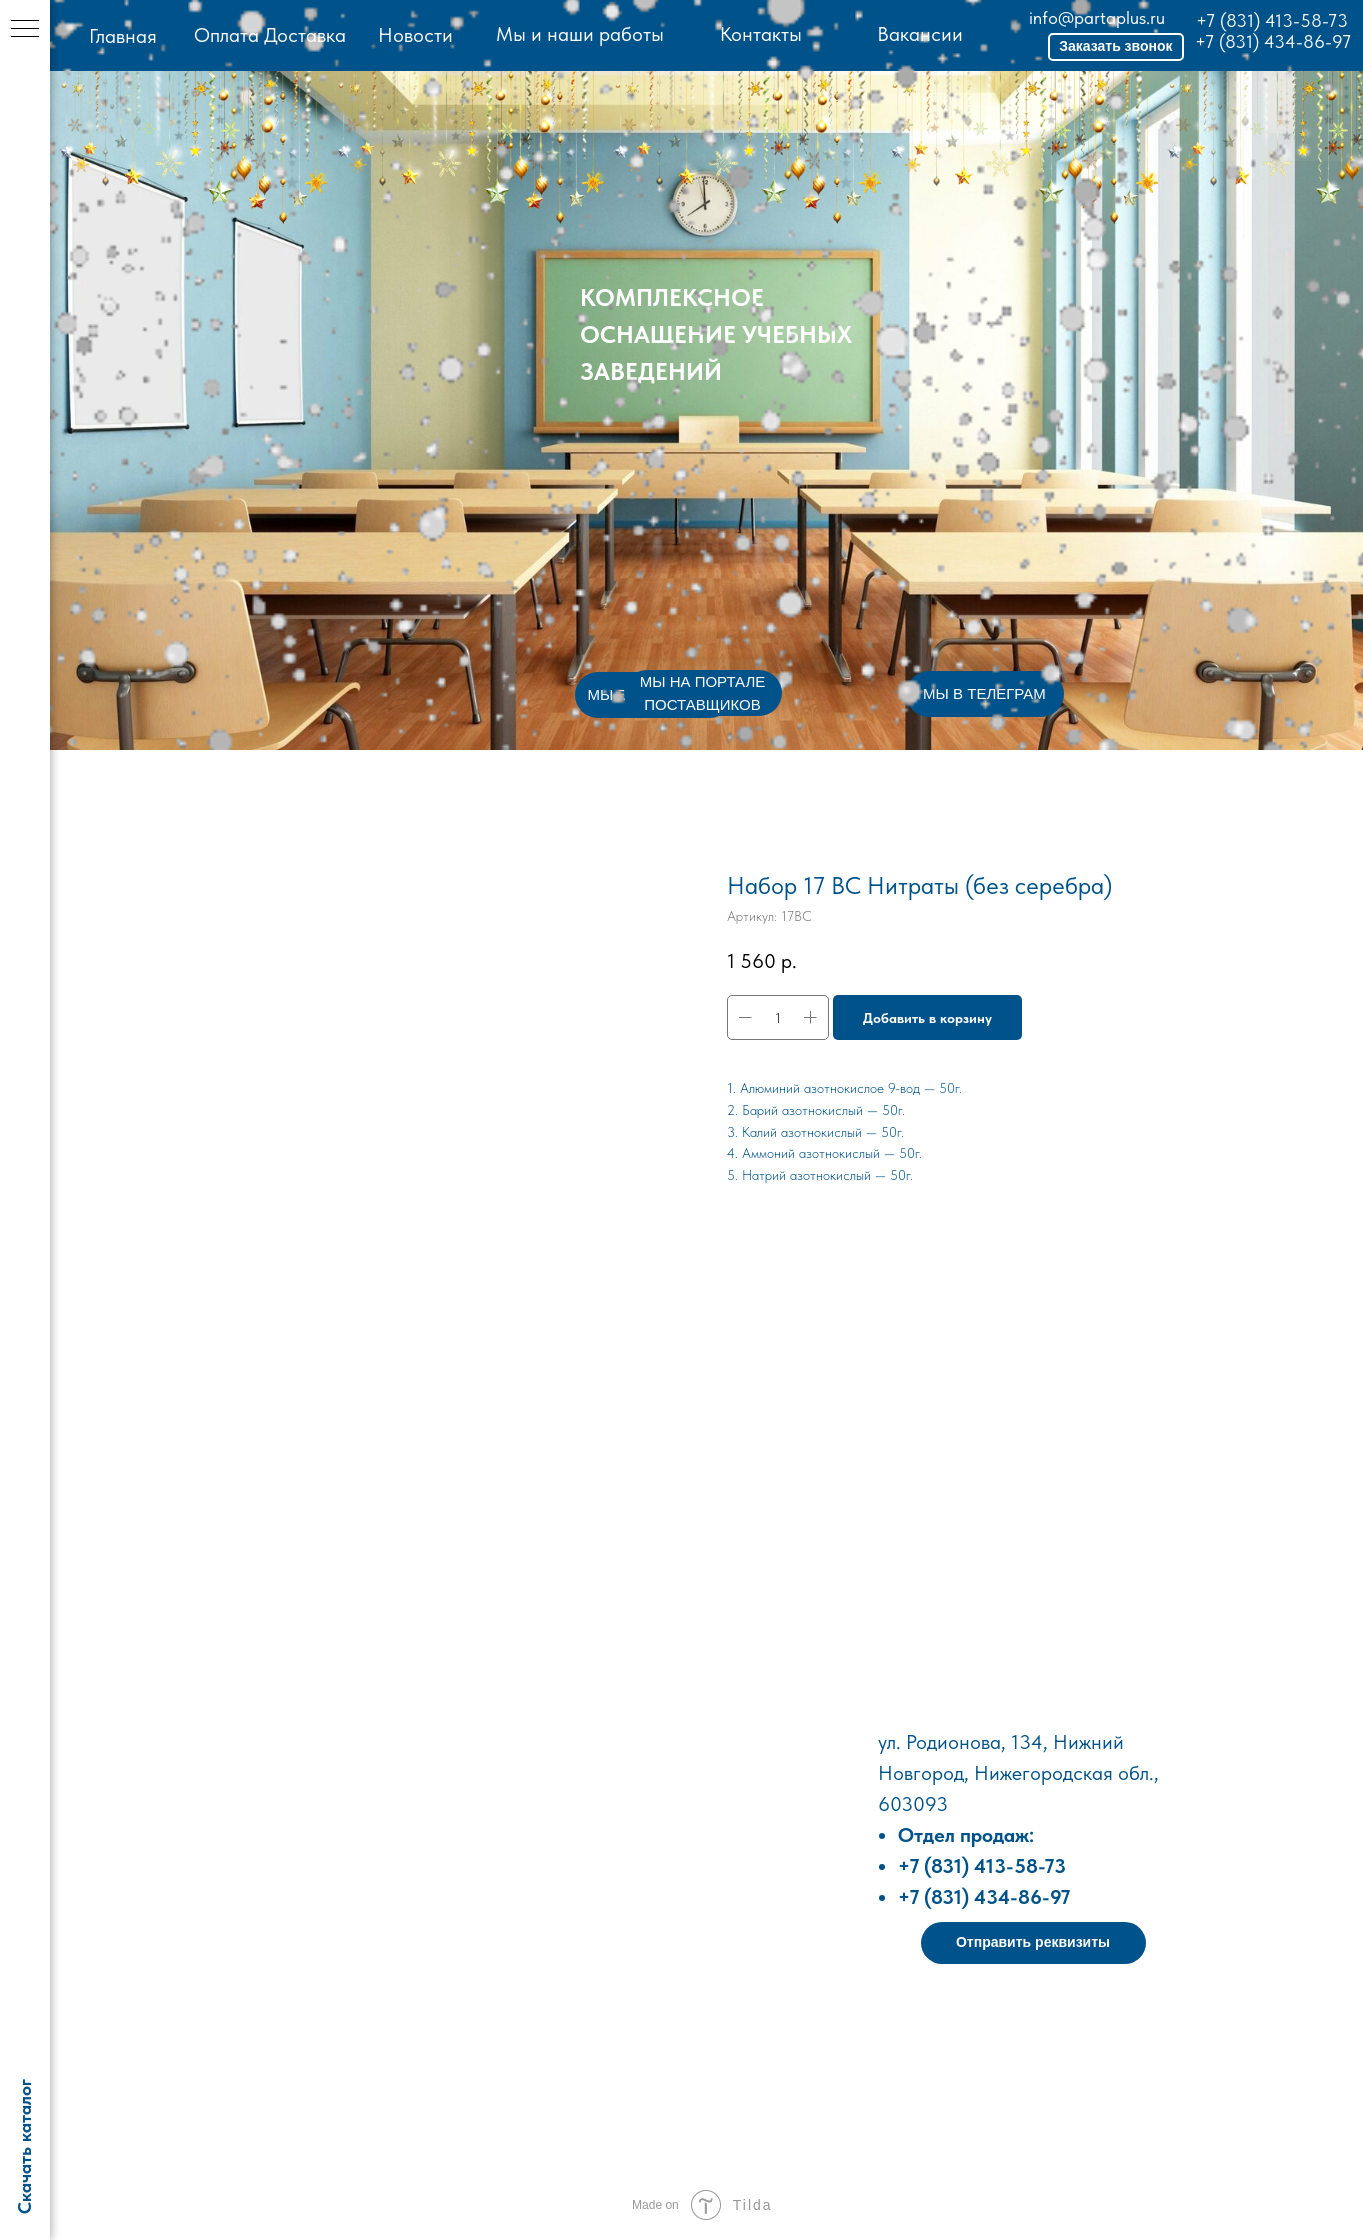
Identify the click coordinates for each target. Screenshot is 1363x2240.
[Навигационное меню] (25, 30)
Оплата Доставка (270, 35)
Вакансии (920, 34)
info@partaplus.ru (1097, 17)
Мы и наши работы (580, 34)
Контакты (761, 34)
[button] (1116, 47)
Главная (123, 36)
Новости (415, 35)
